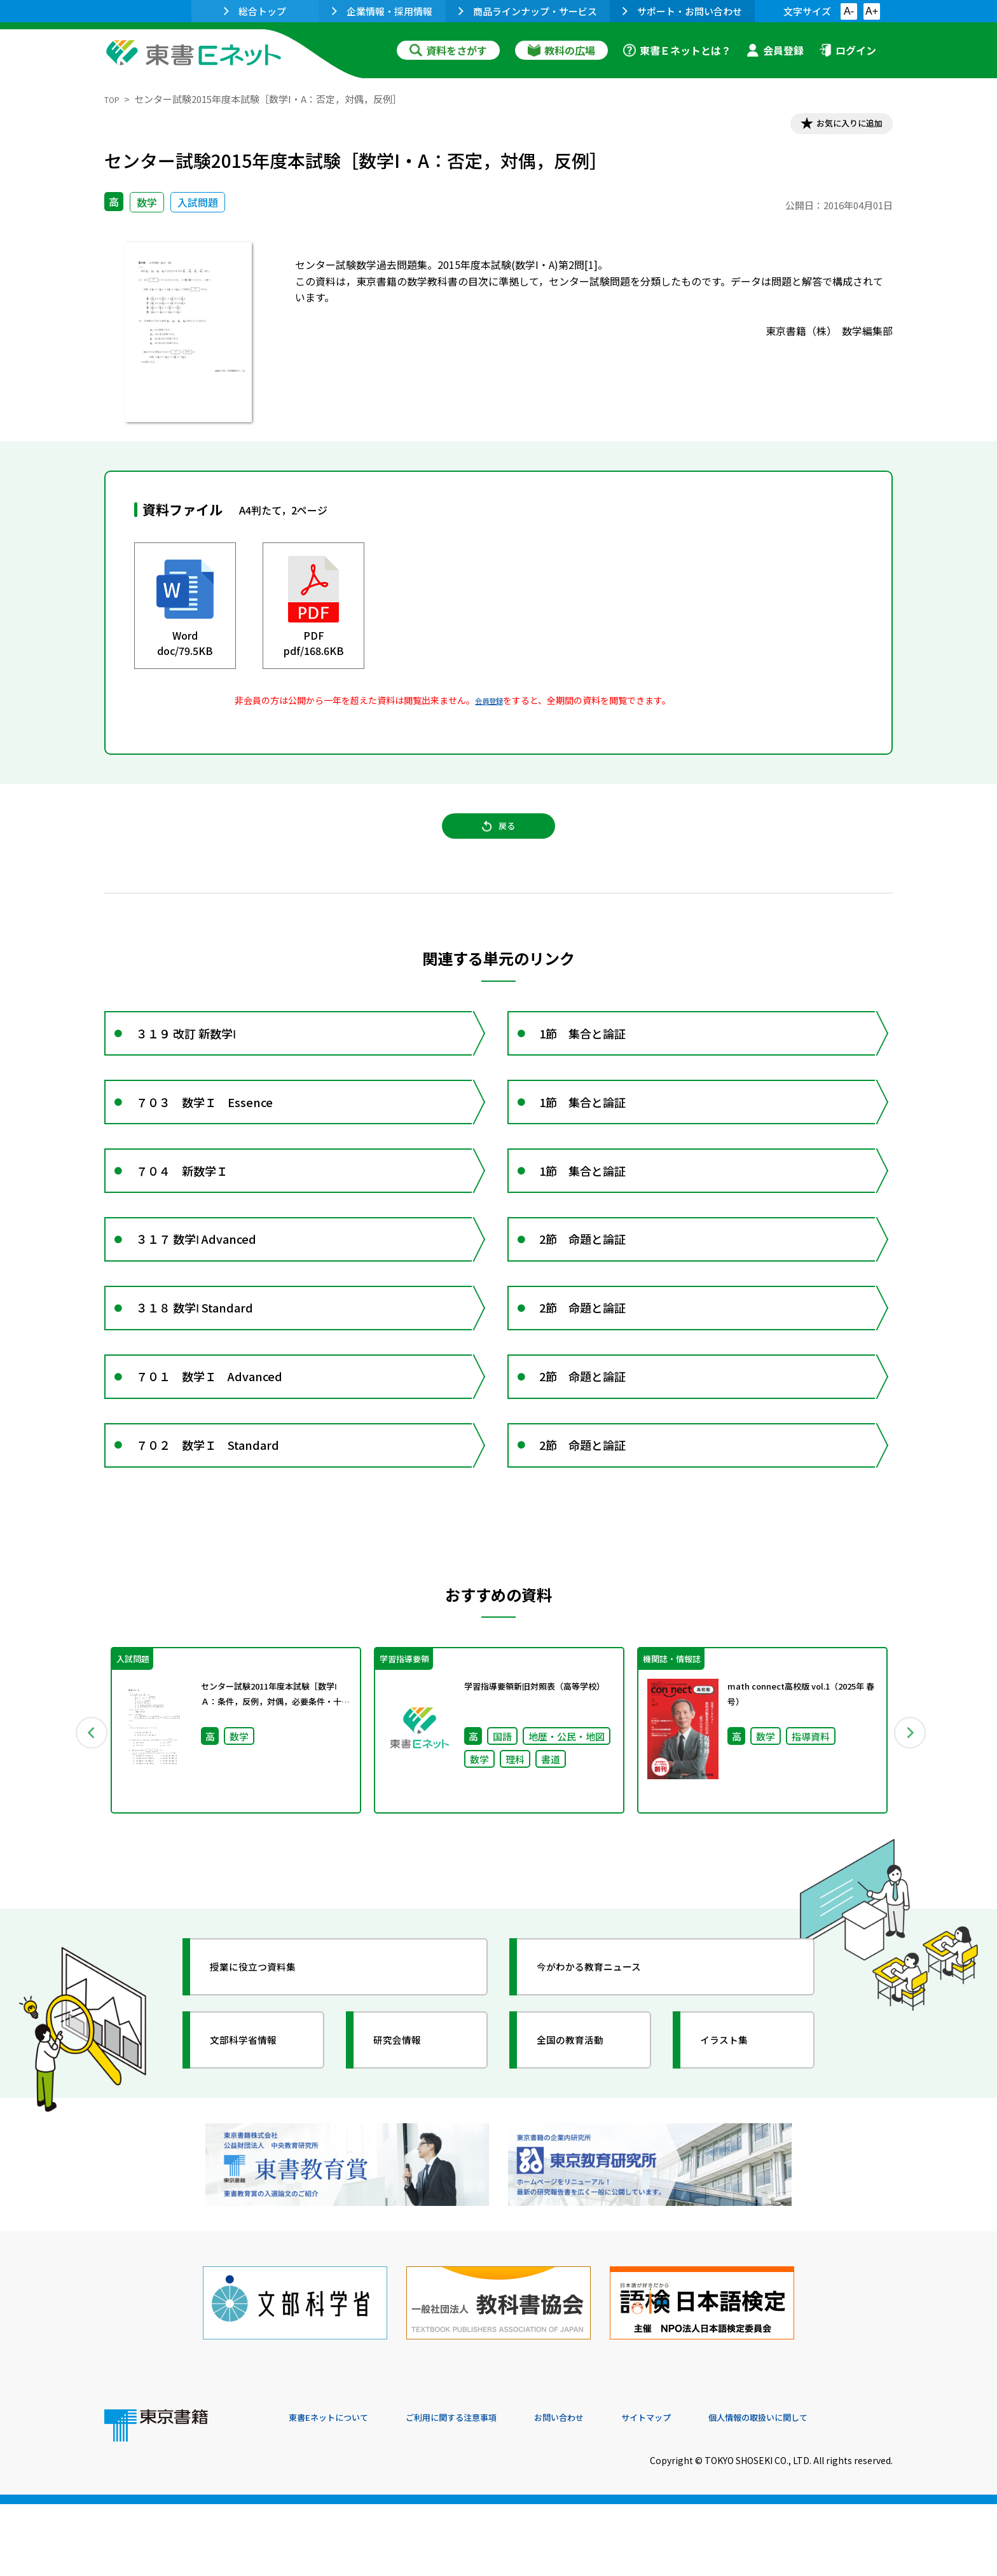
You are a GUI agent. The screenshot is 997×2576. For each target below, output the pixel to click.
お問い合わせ (604, 2489)
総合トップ (255, 11)
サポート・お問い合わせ (682, 11)
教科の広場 (561, 50)
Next (911, 1823)
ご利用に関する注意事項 (480, 2489)
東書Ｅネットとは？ (677, 50)
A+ (871, 11)
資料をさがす (448, 50)
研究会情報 (407, 2136)
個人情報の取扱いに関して (832, 2489)
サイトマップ (702, 2489)
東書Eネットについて (338, 2489)
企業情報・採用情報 (382, 11)
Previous (85, 1823)
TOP (114, 99)
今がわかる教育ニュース (605, 2063)
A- (849, 11)
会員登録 (775, 50)
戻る (498, 840)
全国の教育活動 (582, 2136)
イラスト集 (734, 2136)
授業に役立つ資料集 (267, 2063)
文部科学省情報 (256, 2136)
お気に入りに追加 (838, 126)
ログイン (847, 50)
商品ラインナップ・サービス (527, 11)
